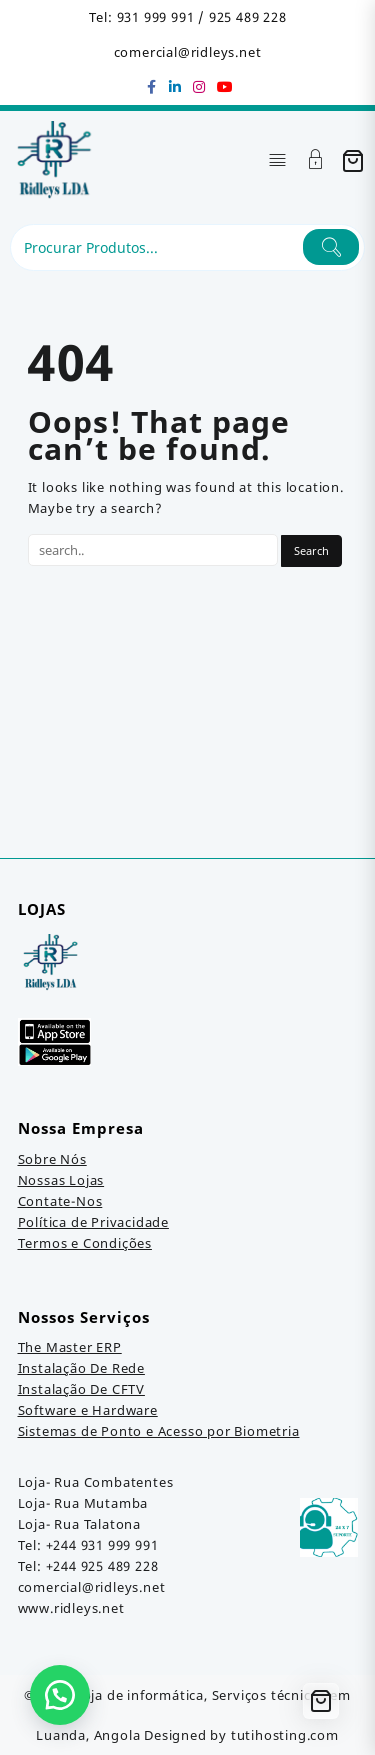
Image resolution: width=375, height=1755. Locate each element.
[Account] (316, 161)
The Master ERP (70, 1347)
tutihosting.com (285, 1735)
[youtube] (224, 87)
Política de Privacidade (93, 1222)
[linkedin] (176, 87)
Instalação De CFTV (81, 1389)
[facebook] (152, 87)
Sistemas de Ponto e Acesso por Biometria (159, 1431)
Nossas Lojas (61, 1180)
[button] (60, 1695)
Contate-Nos (60, 1201)
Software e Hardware (88, 1410)
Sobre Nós (52, 1159)
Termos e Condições (85, 1243)
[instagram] (200, 87)
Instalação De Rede (81, 1368)
